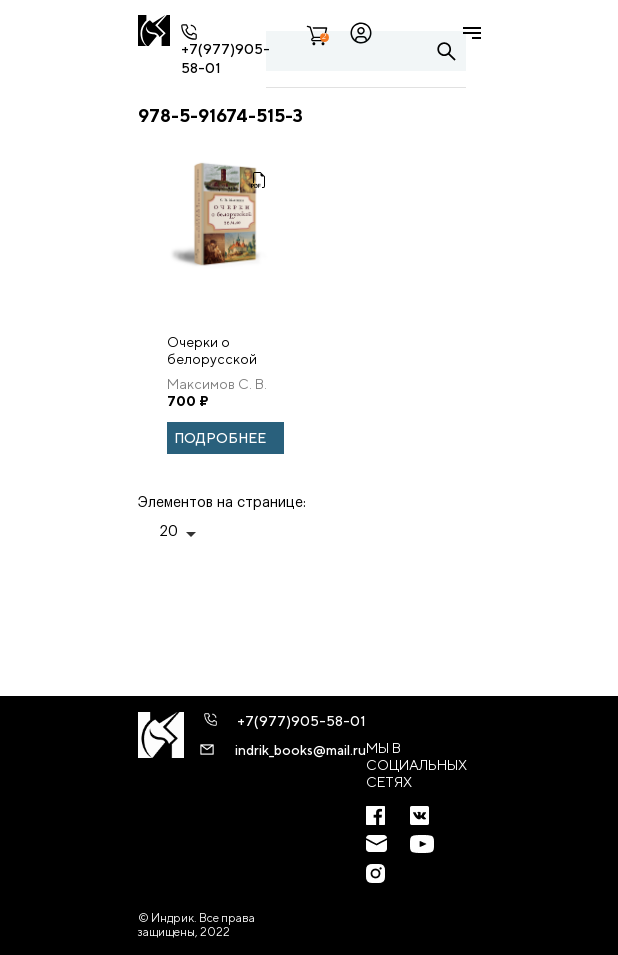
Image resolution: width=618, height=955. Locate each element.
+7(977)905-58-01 (301, 721)
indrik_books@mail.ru (300, 750)
